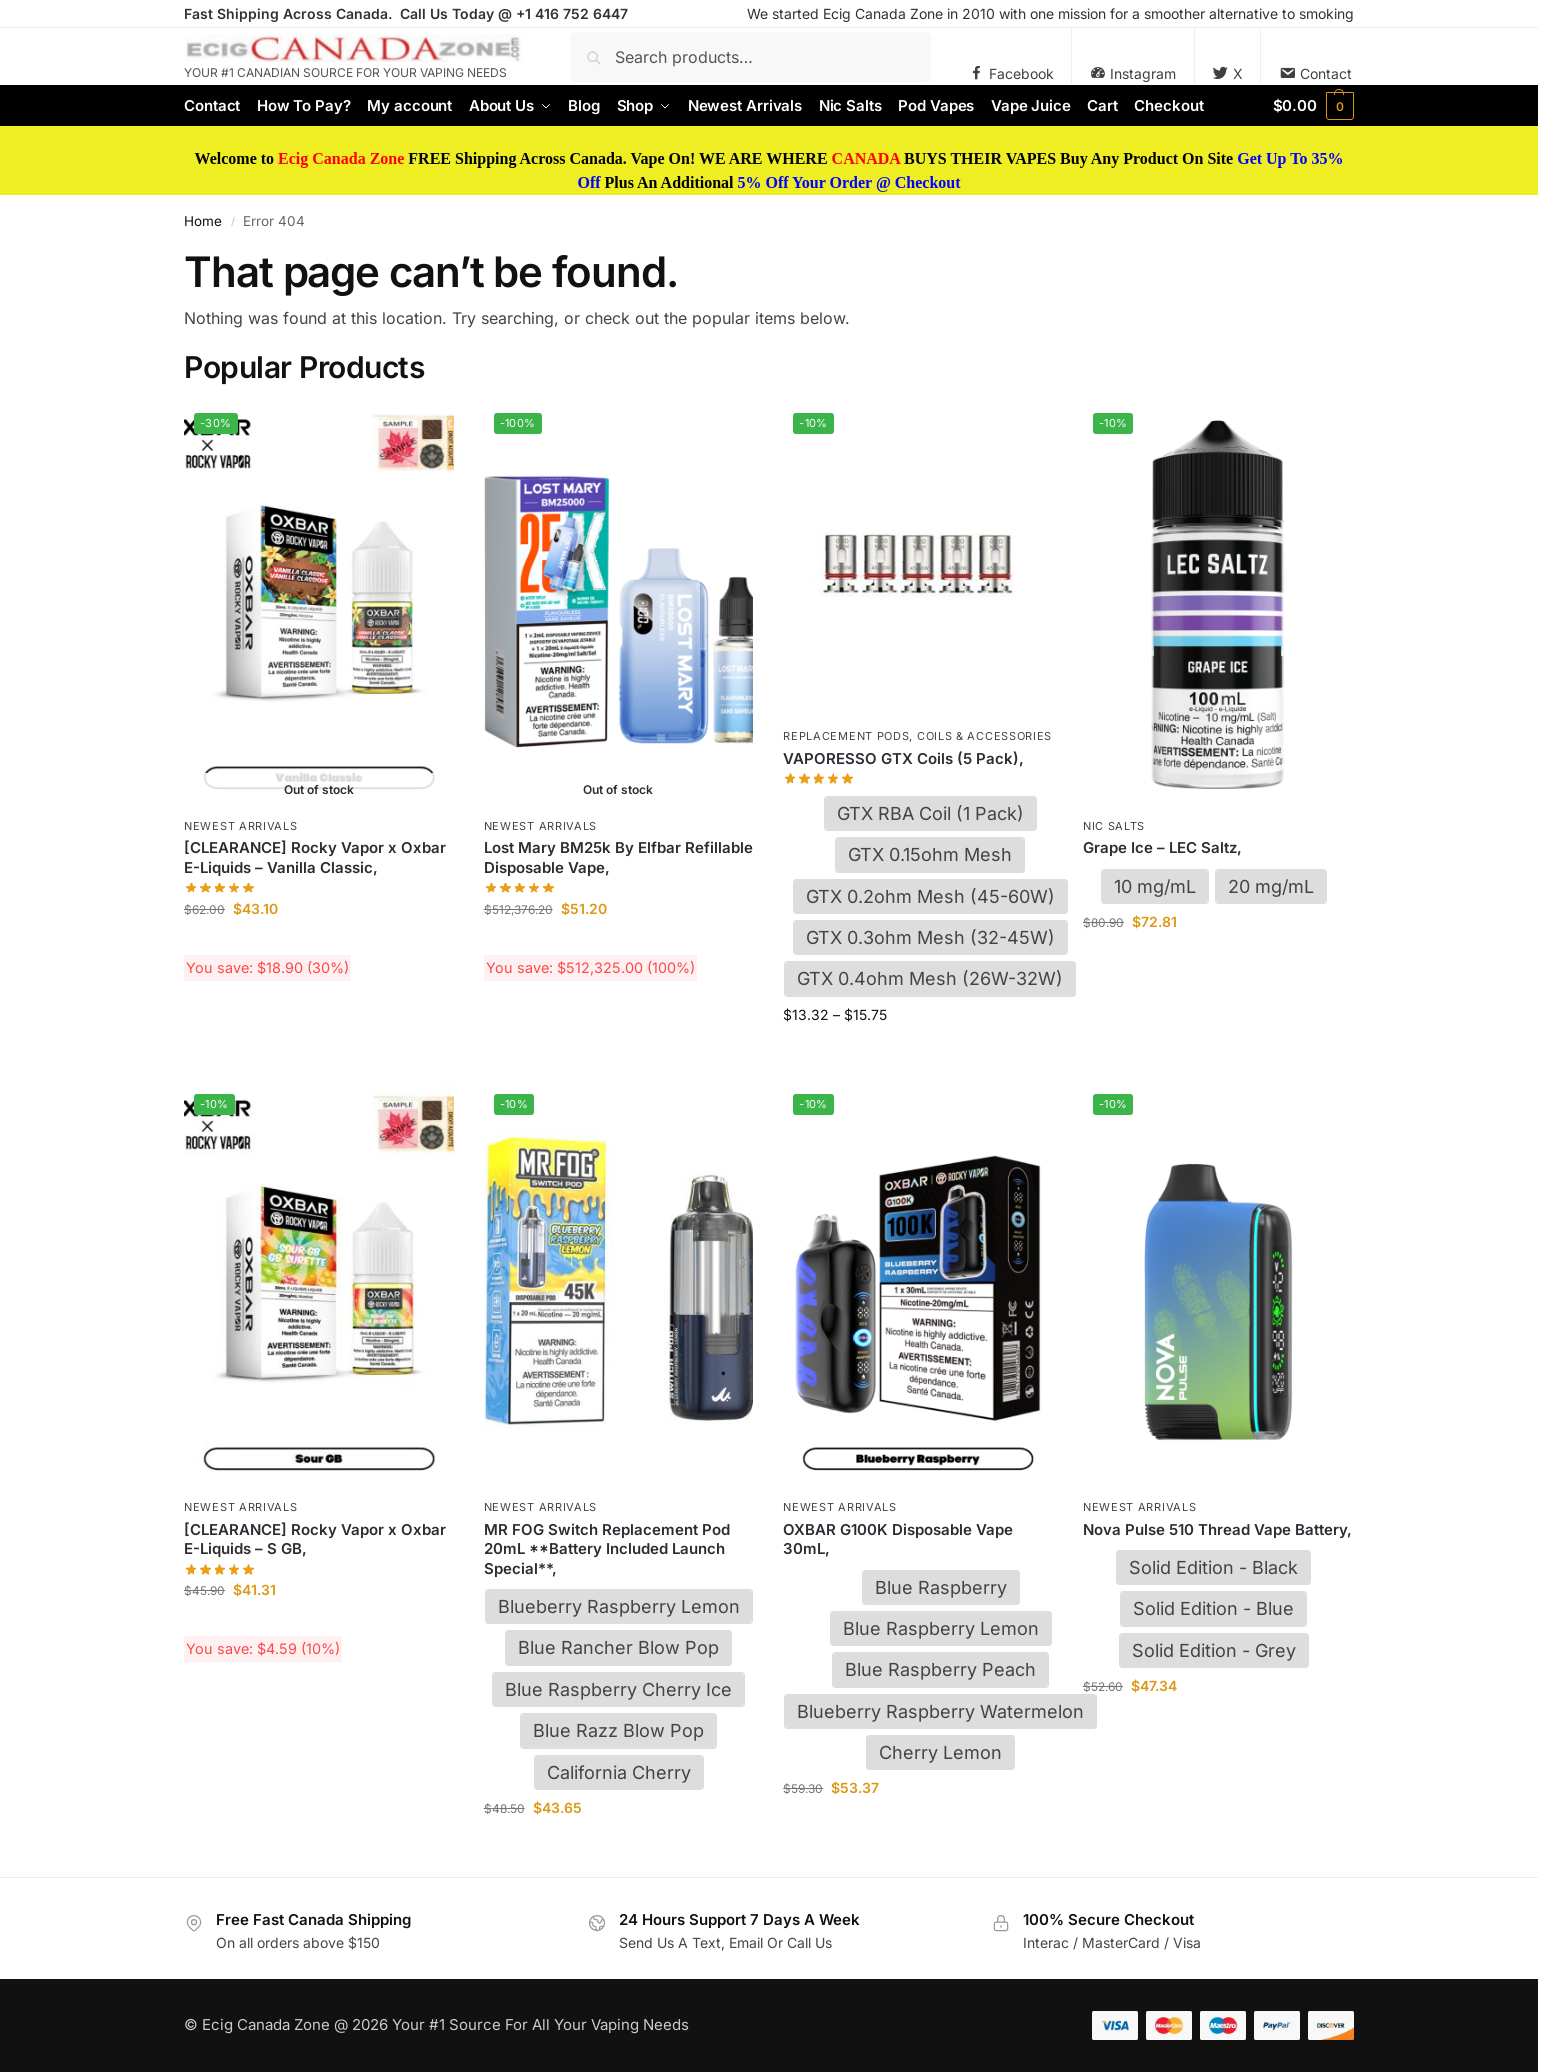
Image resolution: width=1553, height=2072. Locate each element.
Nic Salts (1114, 826)
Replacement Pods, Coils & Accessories (917, 736)
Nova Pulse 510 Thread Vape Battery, (1217, 1529)
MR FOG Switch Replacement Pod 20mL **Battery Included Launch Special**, (607, 1549)
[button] (1313, 106)
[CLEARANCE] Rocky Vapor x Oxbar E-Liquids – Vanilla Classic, (315, 857)
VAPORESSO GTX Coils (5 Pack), (903, 758)
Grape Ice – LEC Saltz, (1162, 847)
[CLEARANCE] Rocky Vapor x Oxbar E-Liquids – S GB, (315, 1539)
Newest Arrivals (241, 826)
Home (203, 221)
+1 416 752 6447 (572, 13)
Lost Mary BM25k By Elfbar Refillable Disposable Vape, (618, 857)
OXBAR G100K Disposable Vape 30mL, (898, 1539)
